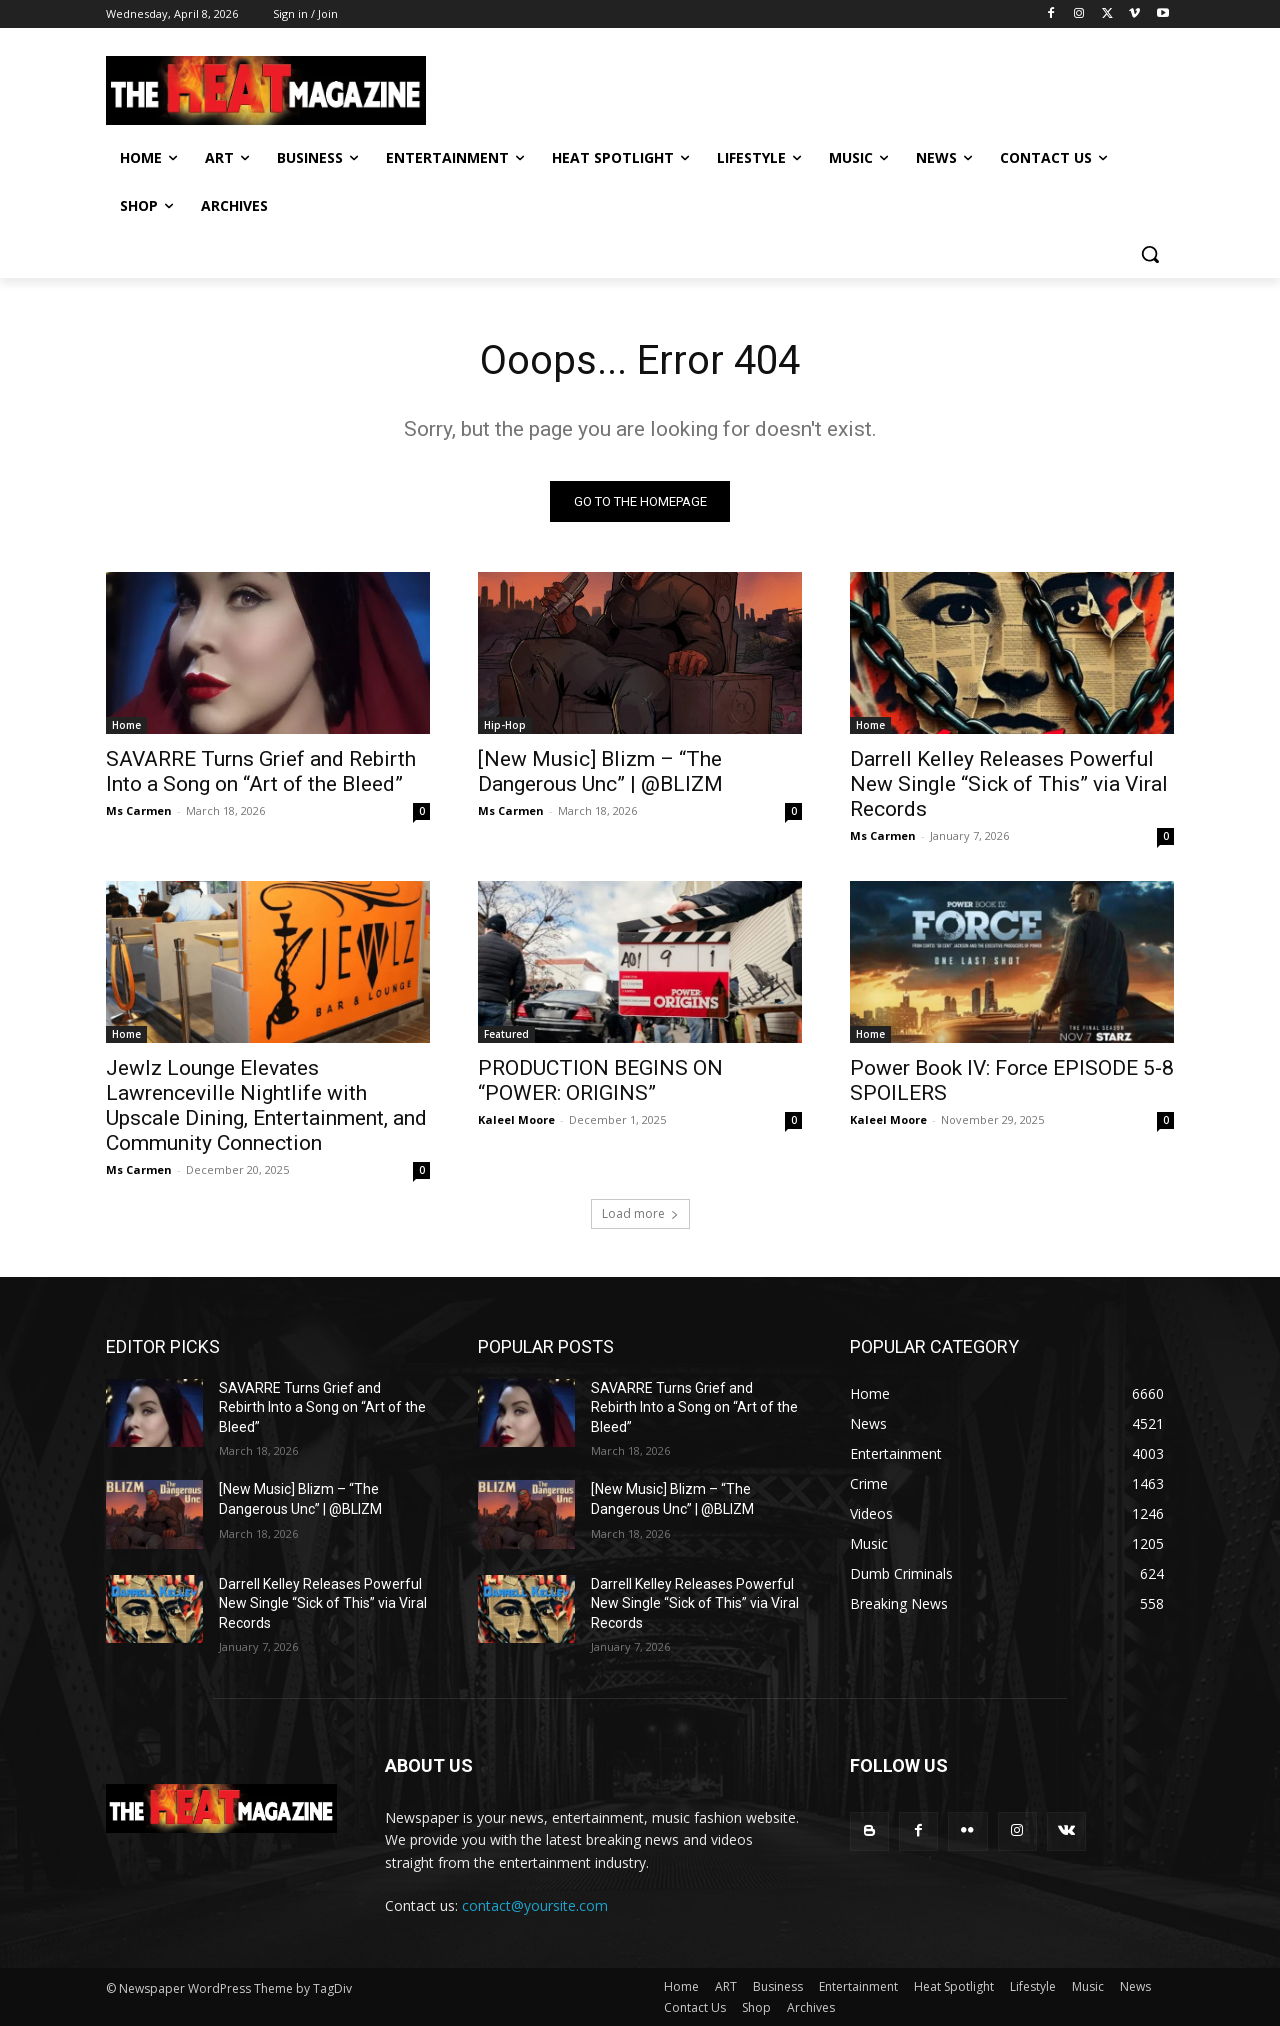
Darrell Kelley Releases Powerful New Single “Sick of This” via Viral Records (1009, 784)
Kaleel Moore (516, 1119)
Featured (506, 1034)
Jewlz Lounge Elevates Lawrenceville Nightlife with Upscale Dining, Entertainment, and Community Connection (266, 1105)
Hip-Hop (505, 725)
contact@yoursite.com (535, 1906)
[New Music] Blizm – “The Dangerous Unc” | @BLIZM (600, 771)
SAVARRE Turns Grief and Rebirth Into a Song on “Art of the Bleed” (261, 771)
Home (126, 725)
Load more (640, 1213)
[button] (1150, 254)
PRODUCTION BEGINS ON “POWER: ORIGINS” (600, 1080)
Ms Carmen (139, 810)
